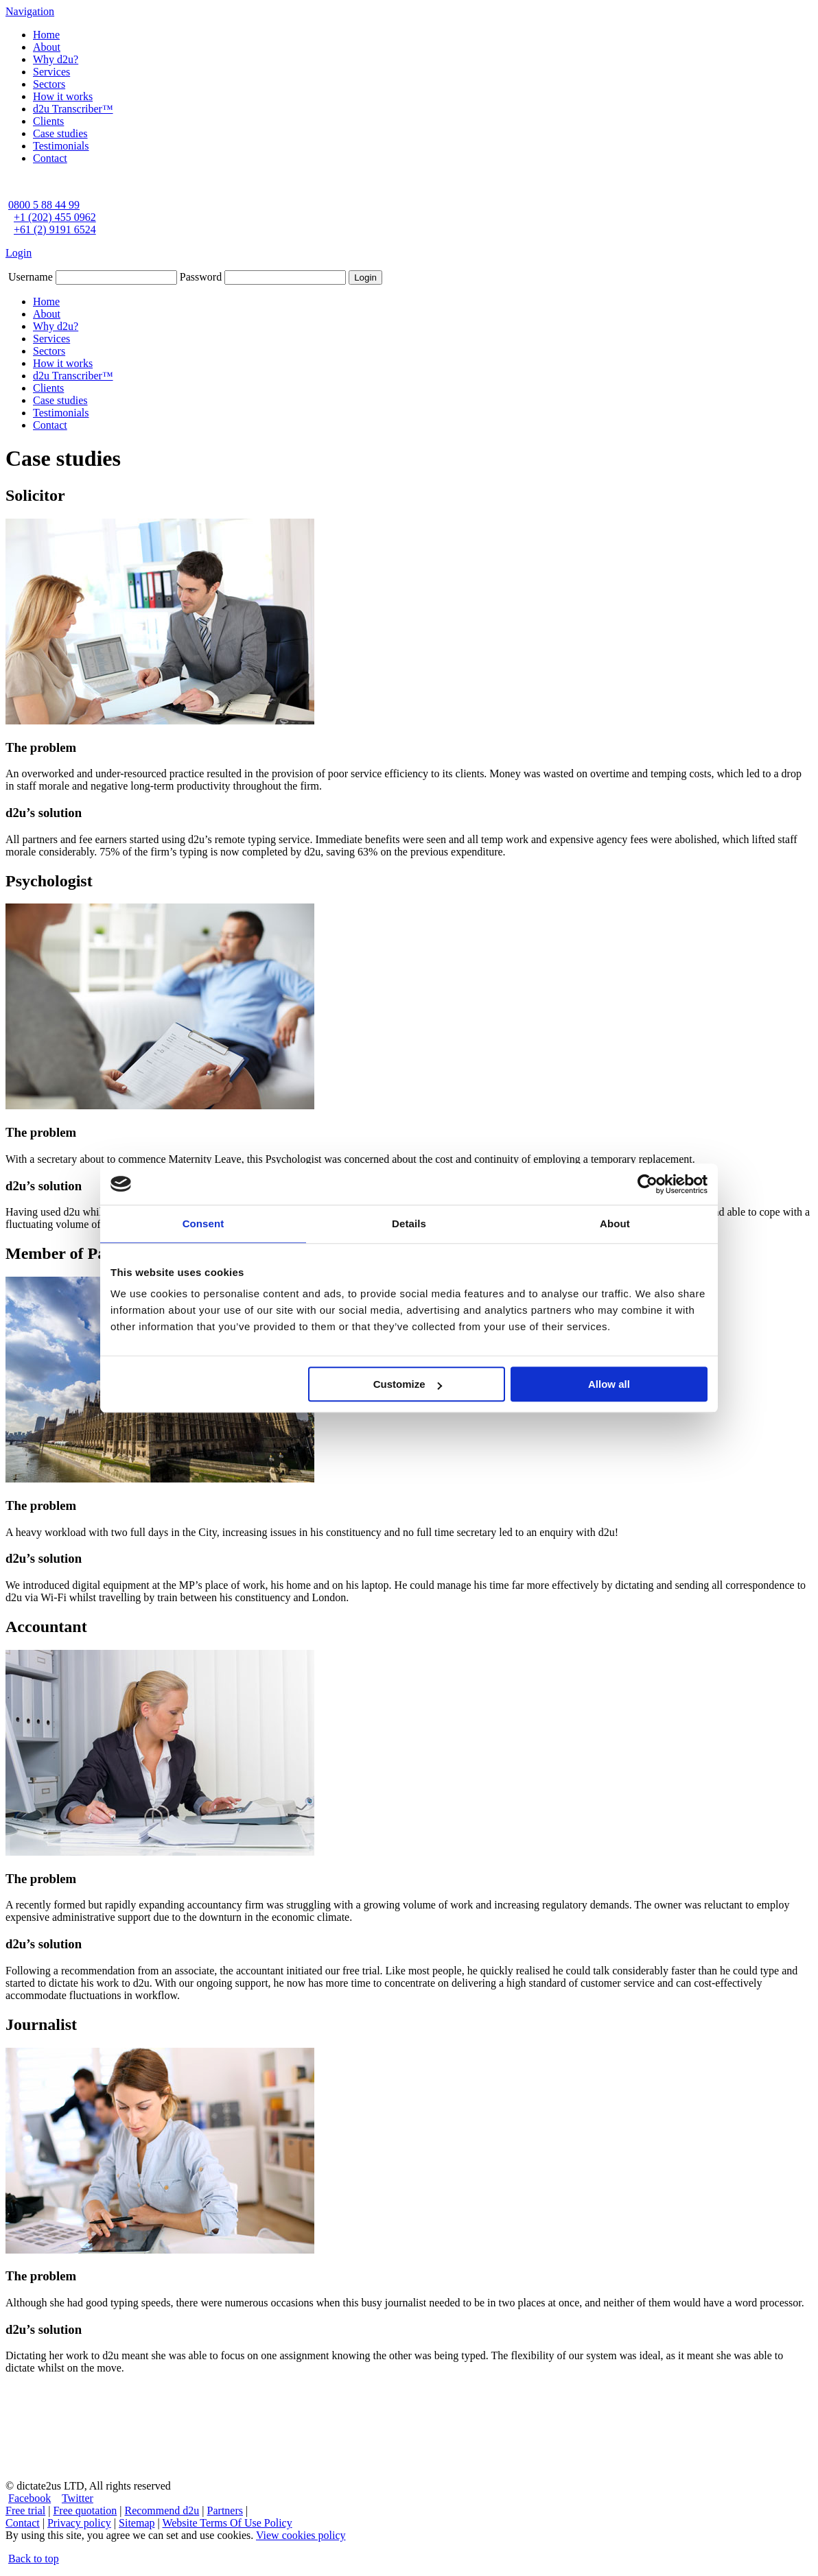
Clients (48, 121)
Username (30, 277)
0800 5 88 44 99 (44, 205)
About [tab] (615, 1223)
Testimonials (61, 146)
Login (18, 253)
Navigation (29, 11)
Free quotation (85, 2510)
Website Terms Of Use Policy (227, 2523)
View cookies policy (301, 2535)
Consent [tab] (203, 1223)
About (46, 47)
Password (201, 277)
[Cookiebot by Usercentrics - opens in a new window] (647, 1184)
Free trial (25, 2510)
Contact (50, 158)
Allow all (609, 1384)
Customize (407, 1384)
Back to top (33, 2558)
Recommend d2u (161, 2510)
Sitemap (136, 2523)
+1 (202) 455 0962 (55, 217)
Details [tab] (409, 1223)
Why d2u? (55, 59)
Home (46, 34)
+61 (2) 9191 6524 (55, 229)
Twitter (77, 2498)
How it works (63, 96)
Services (51, 72)
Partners (225, 2510)
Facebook (29, 2498)
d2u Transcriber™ (73, 109)
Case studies (60, 133)
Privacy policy (79, 2523)
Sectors (49, 84)
